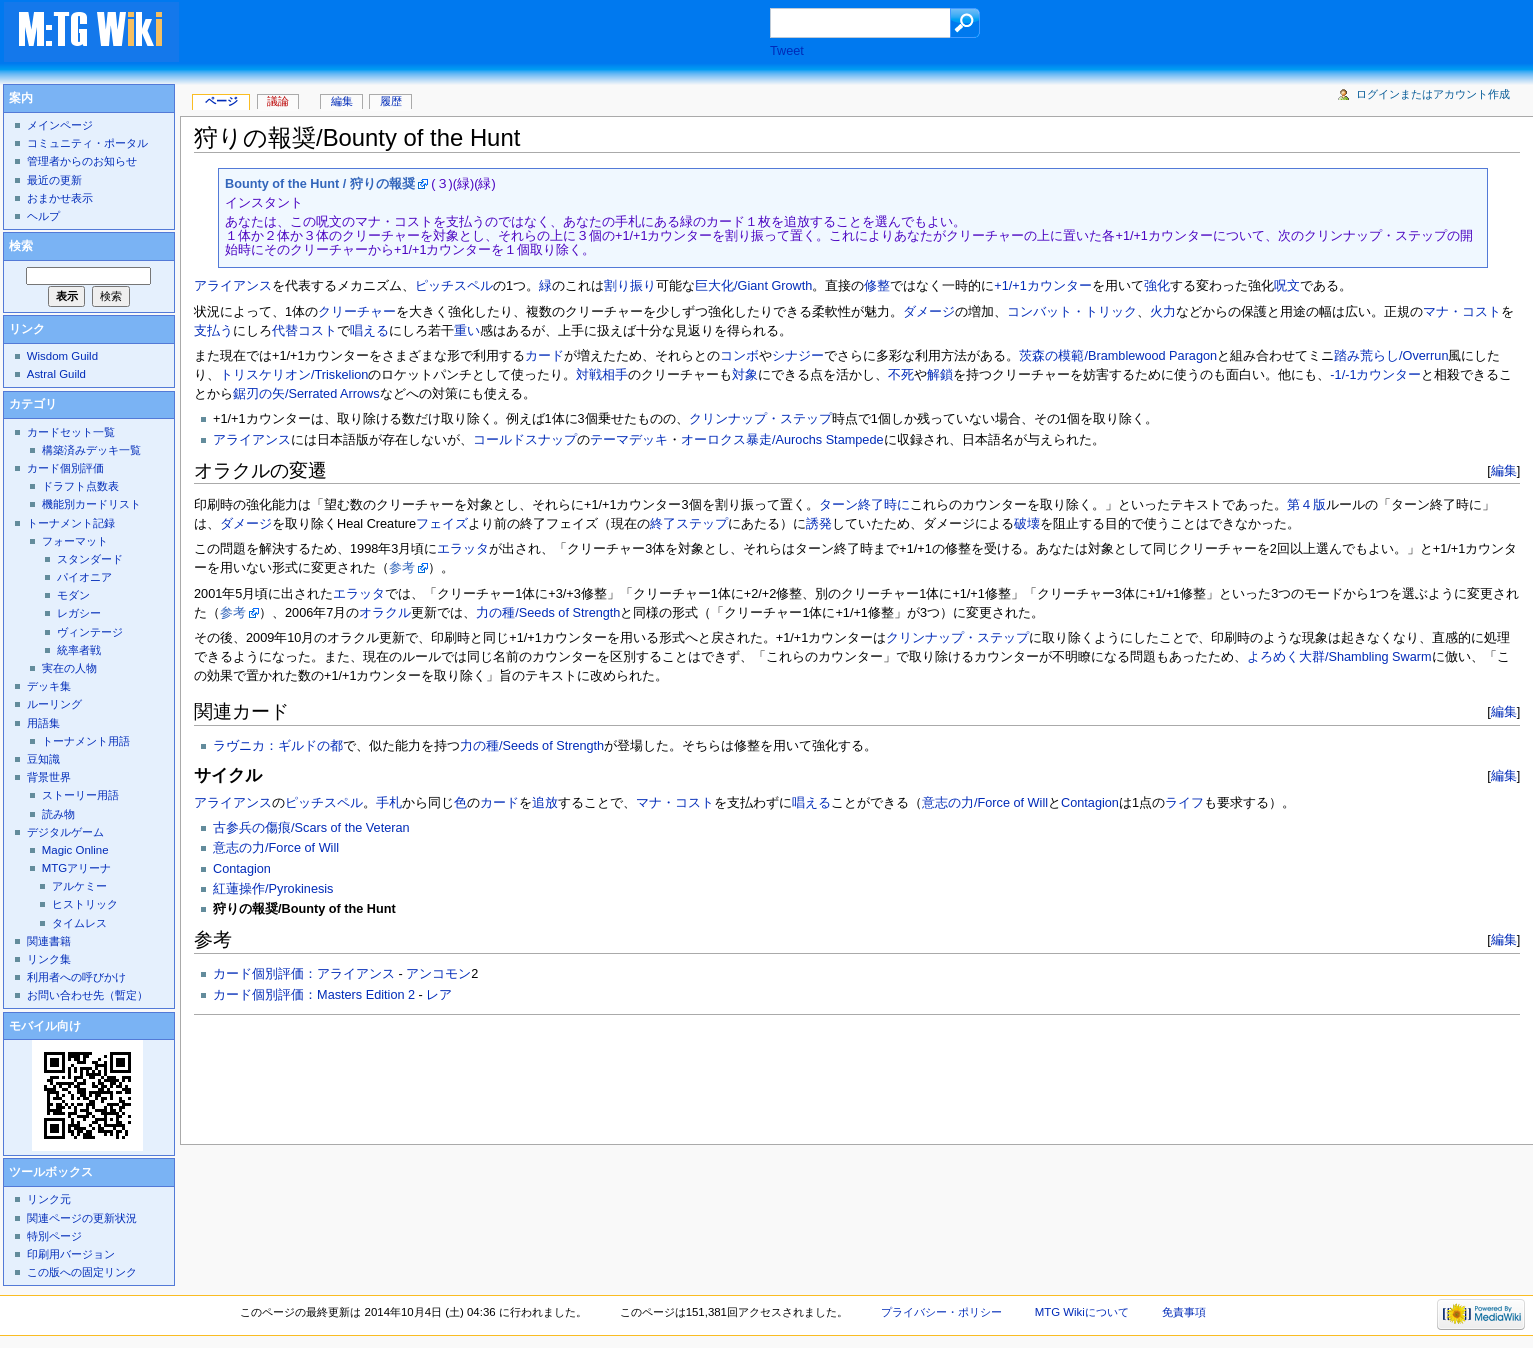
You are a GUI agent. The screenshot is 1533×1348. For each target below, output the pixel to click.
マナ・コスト (1462, 312)
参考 (402, 568)
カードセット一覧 (71, 432)
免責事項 (1184, 1312)
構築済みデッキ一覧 (91, 450)
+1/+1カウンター (1042, 286)
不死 (901, 375)
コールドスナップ (525, 440)
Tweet (787, 51)
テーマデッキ (629, 440)
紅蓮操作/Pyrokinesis (273, 889)
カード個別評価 (65, 468)
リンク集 (49, 959)
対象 (745, 375)
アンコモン (438, 974)
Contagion (1090, 803)
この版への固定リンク (82, 1272)
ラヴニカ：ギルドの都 (278, 746)
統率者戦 (79, 650)
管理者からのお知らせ (82, 161)
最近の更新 (54, 180)
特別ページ (54, 1236)
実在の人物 (69, 668)
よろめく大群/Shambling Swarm (1339, 657)
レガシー (79, 613)
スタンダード (90, 559)
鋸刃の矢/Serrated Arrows (306, 394)
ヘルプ (43, 216)
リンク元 (49, 1199)
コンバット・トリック (1072, 312)
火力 (1163, 312)
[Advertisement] (494, 34)
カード (544, 356)
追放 (545, 803)
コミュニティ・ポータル (87, 143)
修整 (877, 286)
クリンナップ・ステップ (760, 419)
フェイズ (442, 524)
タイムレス (79, 923)
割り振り (630, 286)
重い (467, 331)
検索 (21, 246)
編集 (1504, 470)
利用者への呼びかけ (76, 977)
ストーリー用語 (80, 795)
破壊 (1027, 524)
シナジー (798, 356)
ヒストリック (85, 904)
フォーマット (75, 541)
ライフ (1184, 803)
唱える (369, 331)
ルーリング (54, 704)
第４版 (1306, 505)
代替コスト (304, 331)
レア (439, 995)
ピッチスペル (454, 286)
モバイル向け (45, 1026)
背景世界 (49, 777)
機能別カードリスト (91, 504)
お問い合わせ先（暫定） (87, 995)
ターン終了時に (864, 505)
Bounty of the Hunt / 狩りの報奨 (320, 184)
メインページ (60, 125)
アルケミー (79, 886)
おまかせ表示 (60, 198)
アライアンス (233, 286)
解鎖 (940, 375)
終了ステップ (689, 524)
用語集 (43, 723)
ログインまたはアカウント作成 (1433, 94)
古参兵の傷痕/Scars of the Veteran (311, 828)
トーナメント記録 (71, 523)
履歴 (391, 101)
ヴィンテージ (90, 632)
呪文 (1287, 286)
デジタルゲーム (65, 832)
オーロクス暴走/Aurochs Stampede (782, 440)
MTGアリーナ (76, 868)
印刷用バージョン (71, 1254)
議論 (278, 101)
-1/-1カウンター (1375, 375)
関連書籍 (49, 941)
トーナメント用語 (86, 741)
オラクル (385, 613)
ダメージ (929, 312)
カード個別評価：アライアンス (304, 974)
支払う (213, 331)
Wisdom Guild (62, 356)
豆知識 (43, 759)
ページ (221, 101)
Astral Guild (56, 374)
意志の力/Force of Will (985, 803)
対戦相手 (602, 375)
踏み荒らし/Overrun (1391, 356)
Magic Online (75, 850)
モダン (73, 595)
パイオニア (84, 577)
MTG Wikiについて (1082, 1312)
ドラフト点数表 (80, 486)
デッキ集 (49, 686)
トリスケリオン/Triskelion (294, 375)
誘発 (819, 524)
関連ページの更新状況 (82, 1218)
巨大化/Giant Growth (753, 286)
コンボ (739, 356)
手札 (389, 803)
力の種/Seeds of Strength (548, 613)
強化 (1157, 286)
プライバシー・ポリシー (941, 1312)
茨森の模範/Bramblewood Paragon (1118, 356)
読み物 (58, 814)
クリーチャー (357, 312)
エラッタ (463, 549)
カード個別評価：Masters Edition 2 (314, 995)
